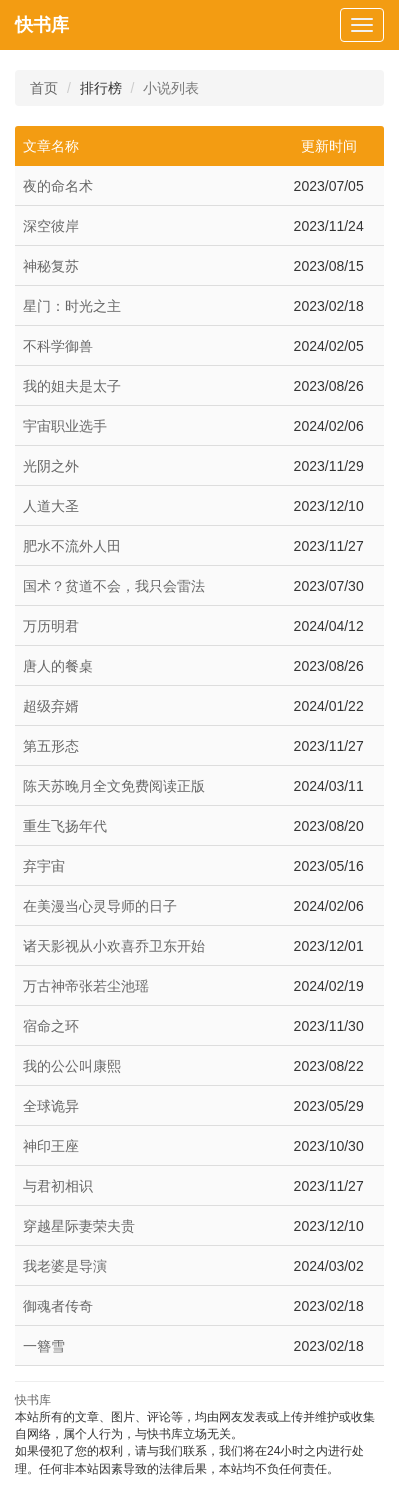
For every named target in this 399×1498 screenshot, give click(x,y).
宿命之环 (51, 1026)
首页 (44, 88)
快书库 (42, 25)
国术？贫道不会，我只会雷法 (114, 586)
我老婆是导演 (65, 1266)
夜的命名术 (58, 186)
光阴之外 (51, 466)
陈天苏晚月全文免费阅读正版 (114, 786)
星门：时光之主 (72, 306)
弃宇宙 (44, 866)
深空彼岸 (51, 226)
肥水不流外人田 (72, 546)
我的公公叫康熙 (72, 1066)
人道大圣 (51, 506)
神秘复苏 (51, 266)
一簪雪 (44, 1346)
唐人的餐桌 (58, 666)
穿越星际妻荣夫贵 (79, 1226)
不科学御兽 (58, 346)
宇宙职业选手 (65, 426)
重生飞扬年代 (65, 826)
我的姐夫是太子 (72, 386)
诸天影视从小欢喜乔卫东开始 (114, 946)
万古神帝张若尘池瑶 (86, 986)
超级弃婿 (51, 706)
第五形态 (51, 746)
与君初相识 (58, 1186)
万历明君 (51, 626)
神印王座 (51, 1146)
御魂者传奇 (58, 1306)
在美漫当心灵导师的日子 (100, 906)
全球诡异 (51, 1106)
